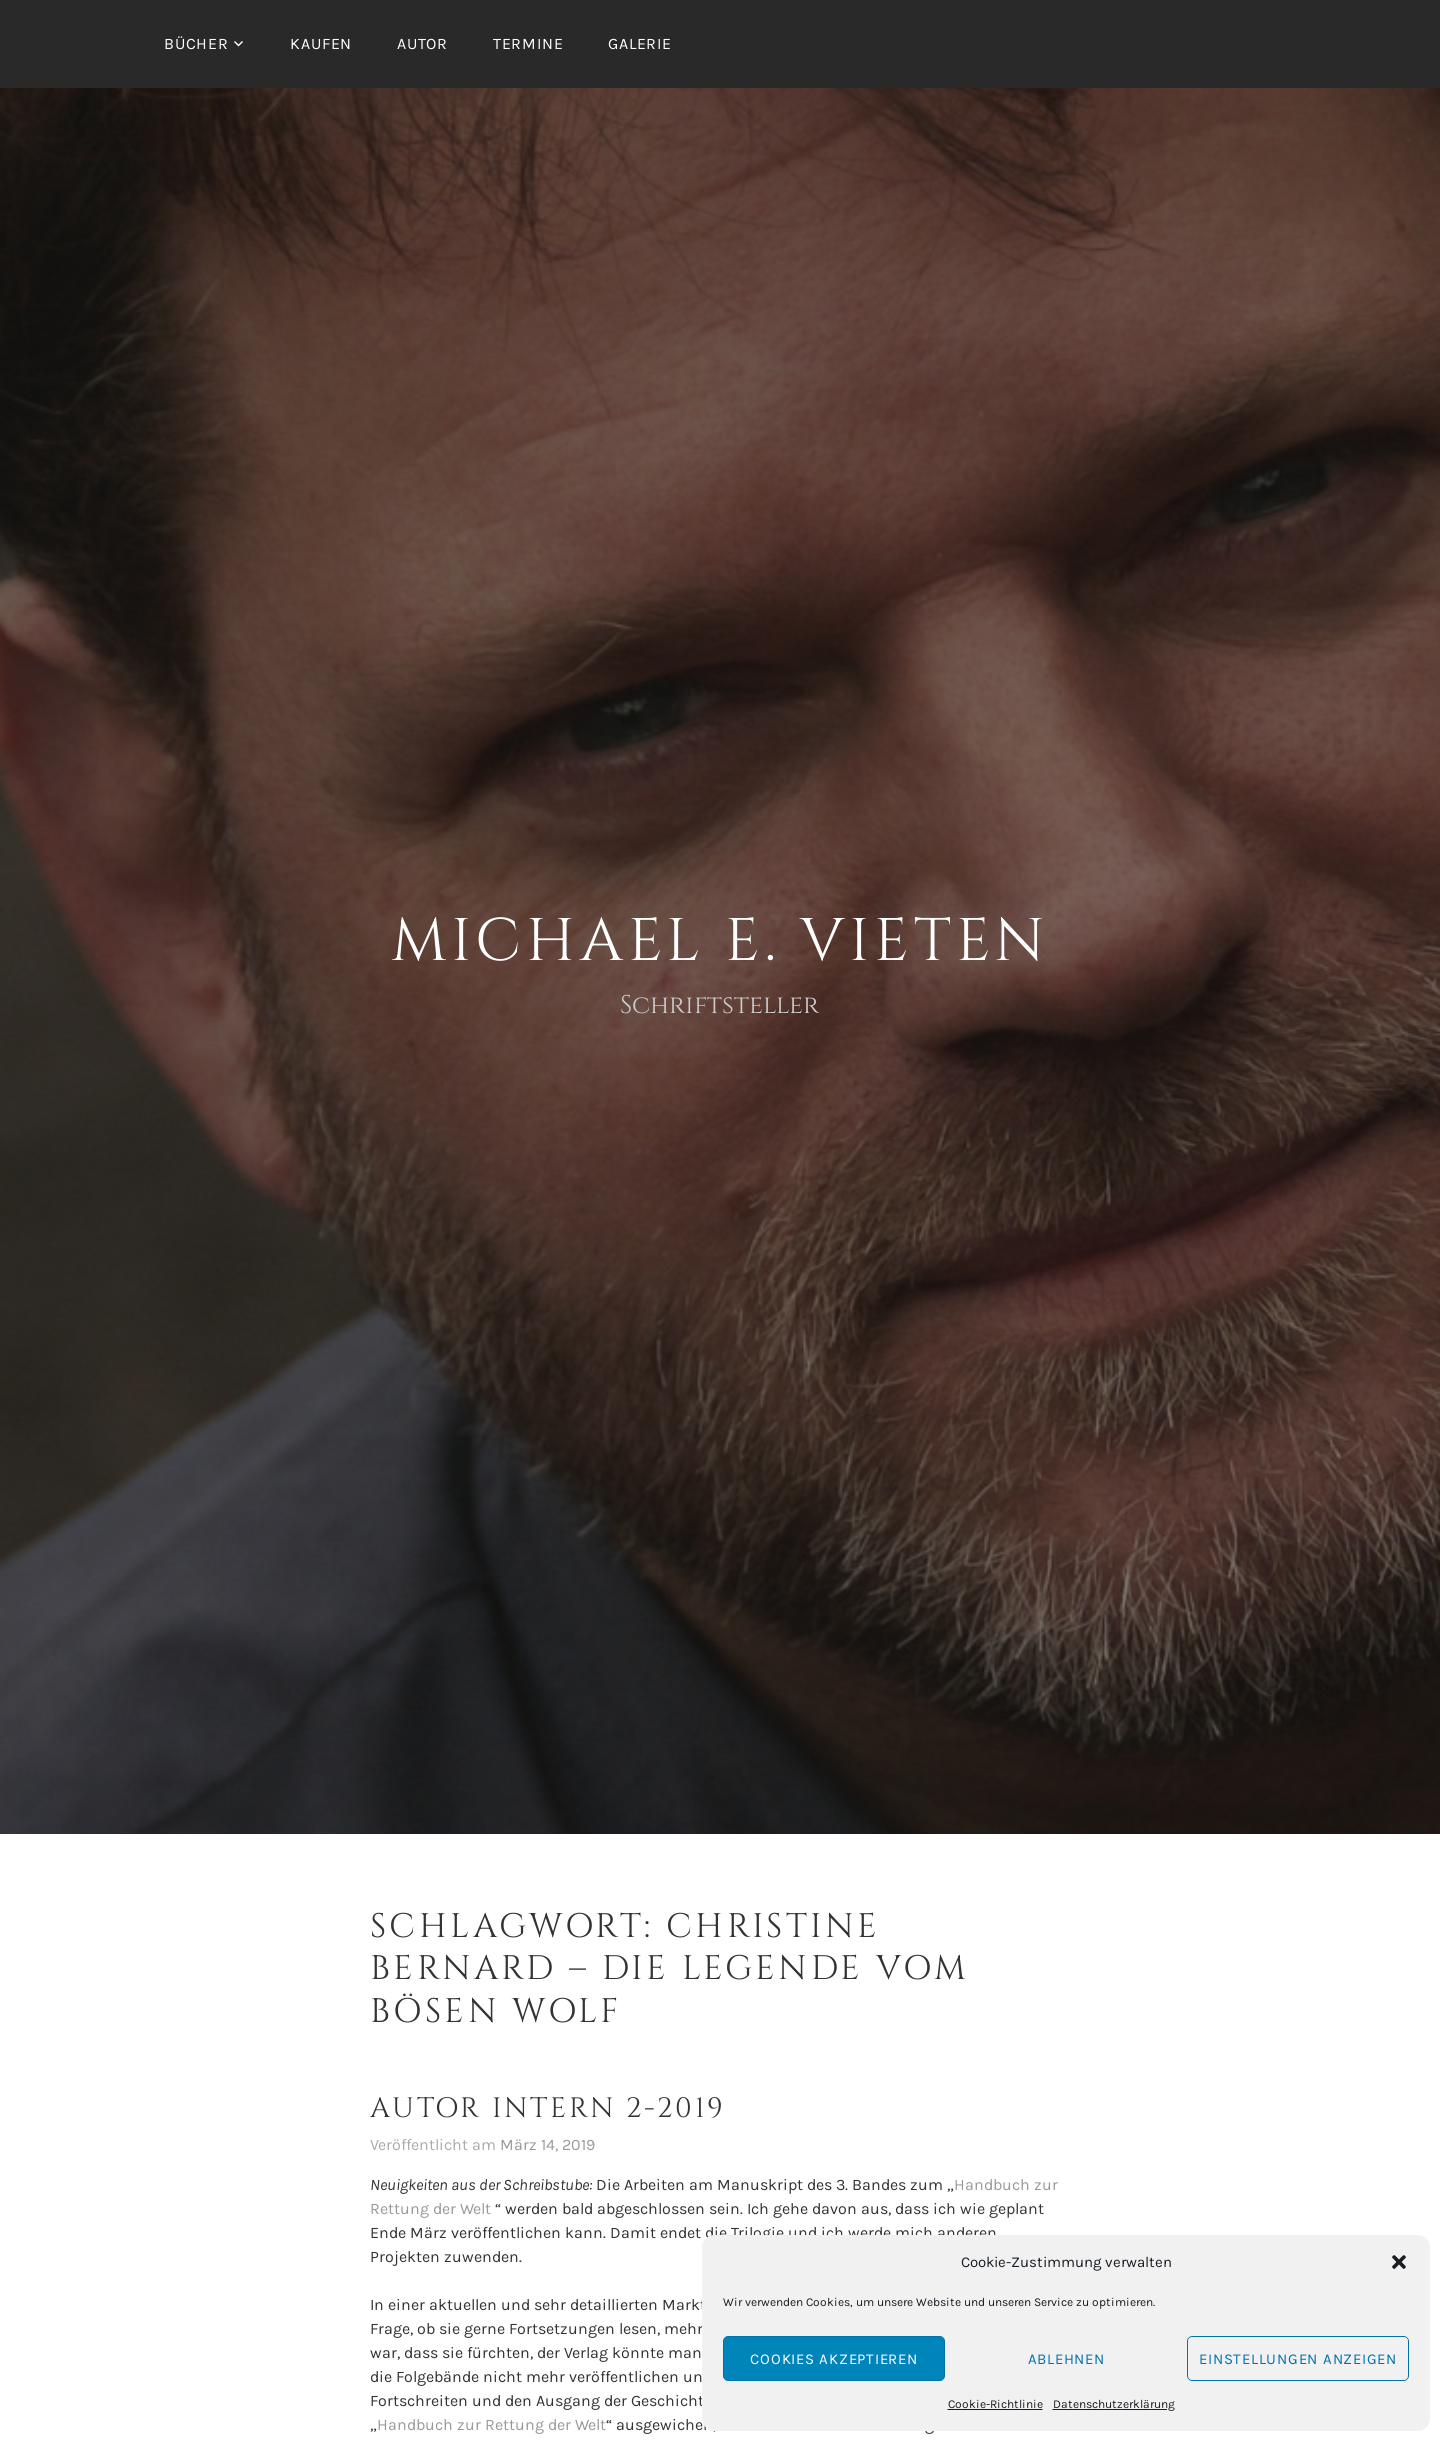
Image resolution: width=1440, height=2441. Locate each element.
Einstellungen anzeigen (1298, 2359)
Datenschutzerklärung (1114, 2404)
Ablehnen (1066, 2359)
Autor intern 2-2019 (548, 2108)
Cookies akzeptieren (833, 2359)
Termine (528, 43)
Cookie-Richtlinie (995, 2404)
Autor (422, 43)
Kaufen (321, 43)
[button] (1399, 2262)
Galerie (640, 43)
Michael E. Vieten (720, 941)
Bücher (196, 43)
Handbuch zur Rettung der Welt (491, 2424)
